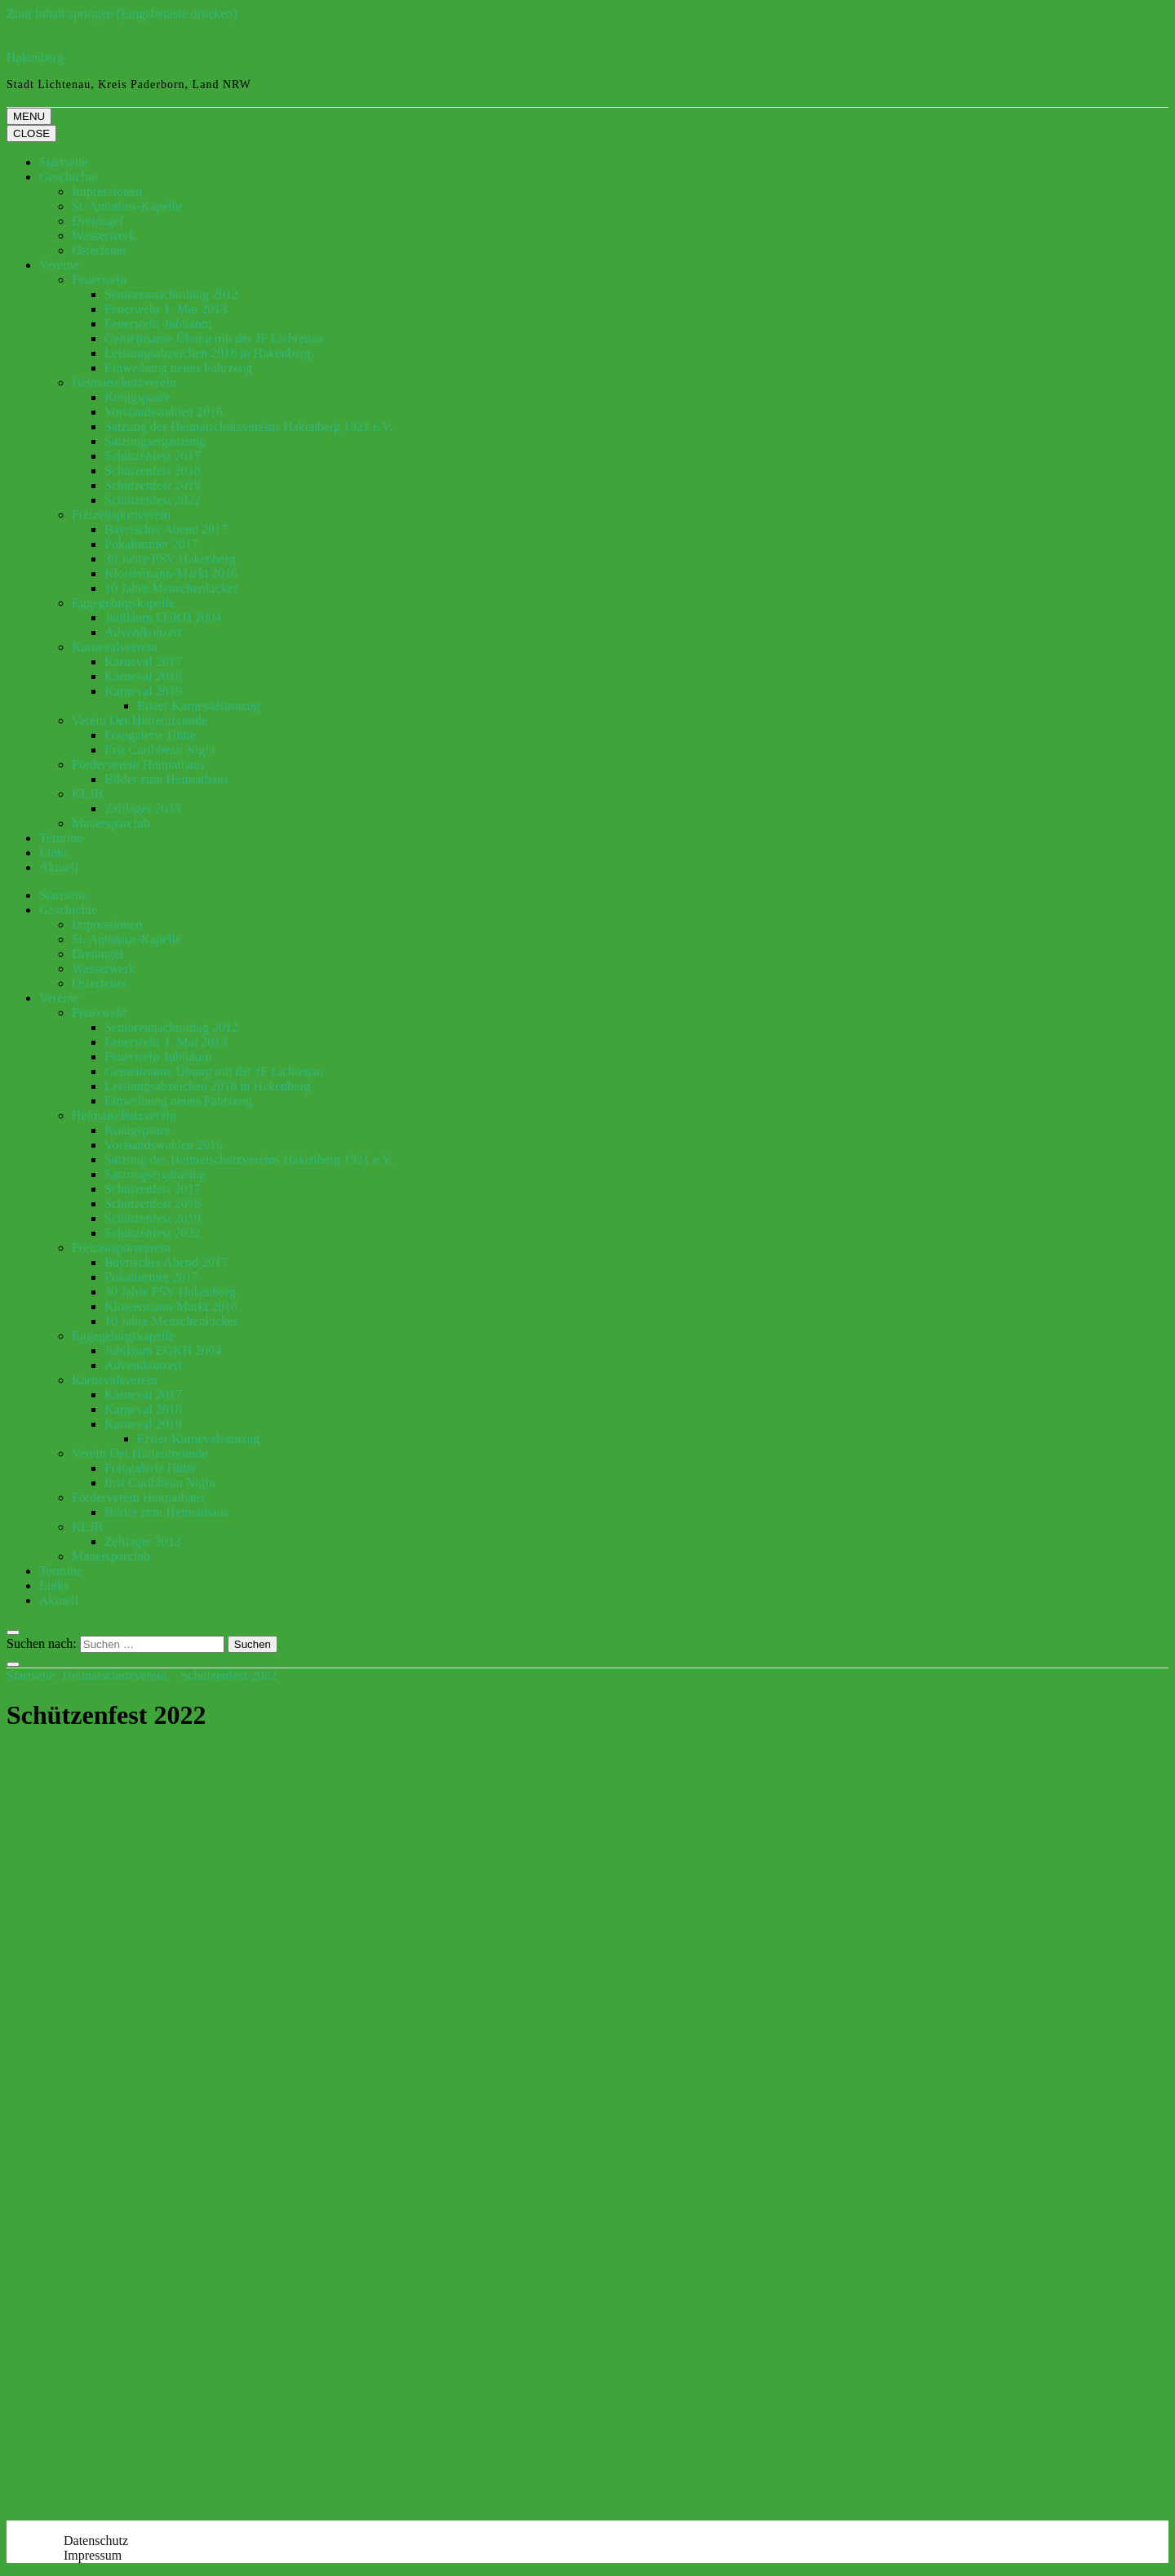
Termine (60, 838)
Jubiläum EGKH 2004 (162, 617)
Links (54, 852)
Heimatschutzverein (124, 382)
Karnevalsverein (114, 647)
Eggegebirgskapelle (123, 603)
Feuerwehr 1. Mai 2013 (165, 309)
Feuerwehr (99, 279)
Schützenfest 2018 (152, 470)
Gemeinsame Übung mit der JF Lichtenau (213, 338)
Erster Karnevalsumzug (198, 706)
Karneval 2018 (143, 676)
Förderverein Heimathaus (138, 764)
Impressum (93, 2555)
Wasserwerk (103, 235)
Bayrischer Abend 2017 (166, 529)
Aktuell (58, 867)
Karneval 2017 (143, 661)
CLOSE (31, 133)
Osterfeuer (99, 250)
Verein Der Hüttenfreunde (139, 720)
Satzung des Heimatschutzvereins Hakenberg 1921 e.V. (248, 426)
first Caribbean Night (159, 750)
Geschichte (68, 177)
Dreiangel (97, 221)
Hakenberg (35, 57)
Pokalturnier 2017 (151, 544)
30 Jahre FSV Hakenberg (170, 559)
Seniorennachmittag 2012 (171, 294)
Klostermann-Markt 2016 (170, 573)
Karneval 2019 (143, 691)
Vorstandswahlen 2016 (163, 412)
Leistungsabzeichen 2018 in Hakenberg (207, 353)
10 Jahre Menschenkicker (171, 588)
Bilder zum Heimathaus (166, 779)
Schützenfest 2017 (152, 456)
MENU (29, 116)
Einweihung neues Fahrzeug (178, 368)
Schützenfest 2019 (152, 485)
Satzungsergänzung (155, 441)
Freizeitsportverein (121, 515)
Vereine (59, 265)
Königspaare (137, 397)
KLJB (87, 794)
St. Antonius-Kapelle (126, 206)
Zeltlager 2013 (142, 808)
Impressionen (107, 191)
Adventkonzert (143, 632)
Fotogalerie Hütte (150, 735)
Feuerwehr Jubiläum (157, 324)
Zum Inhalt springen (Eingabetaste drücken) (122, 13)
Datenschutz (96, 2540)
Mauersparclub (111, 823)
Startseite (63, 162)
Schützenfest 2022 (152, 500)
